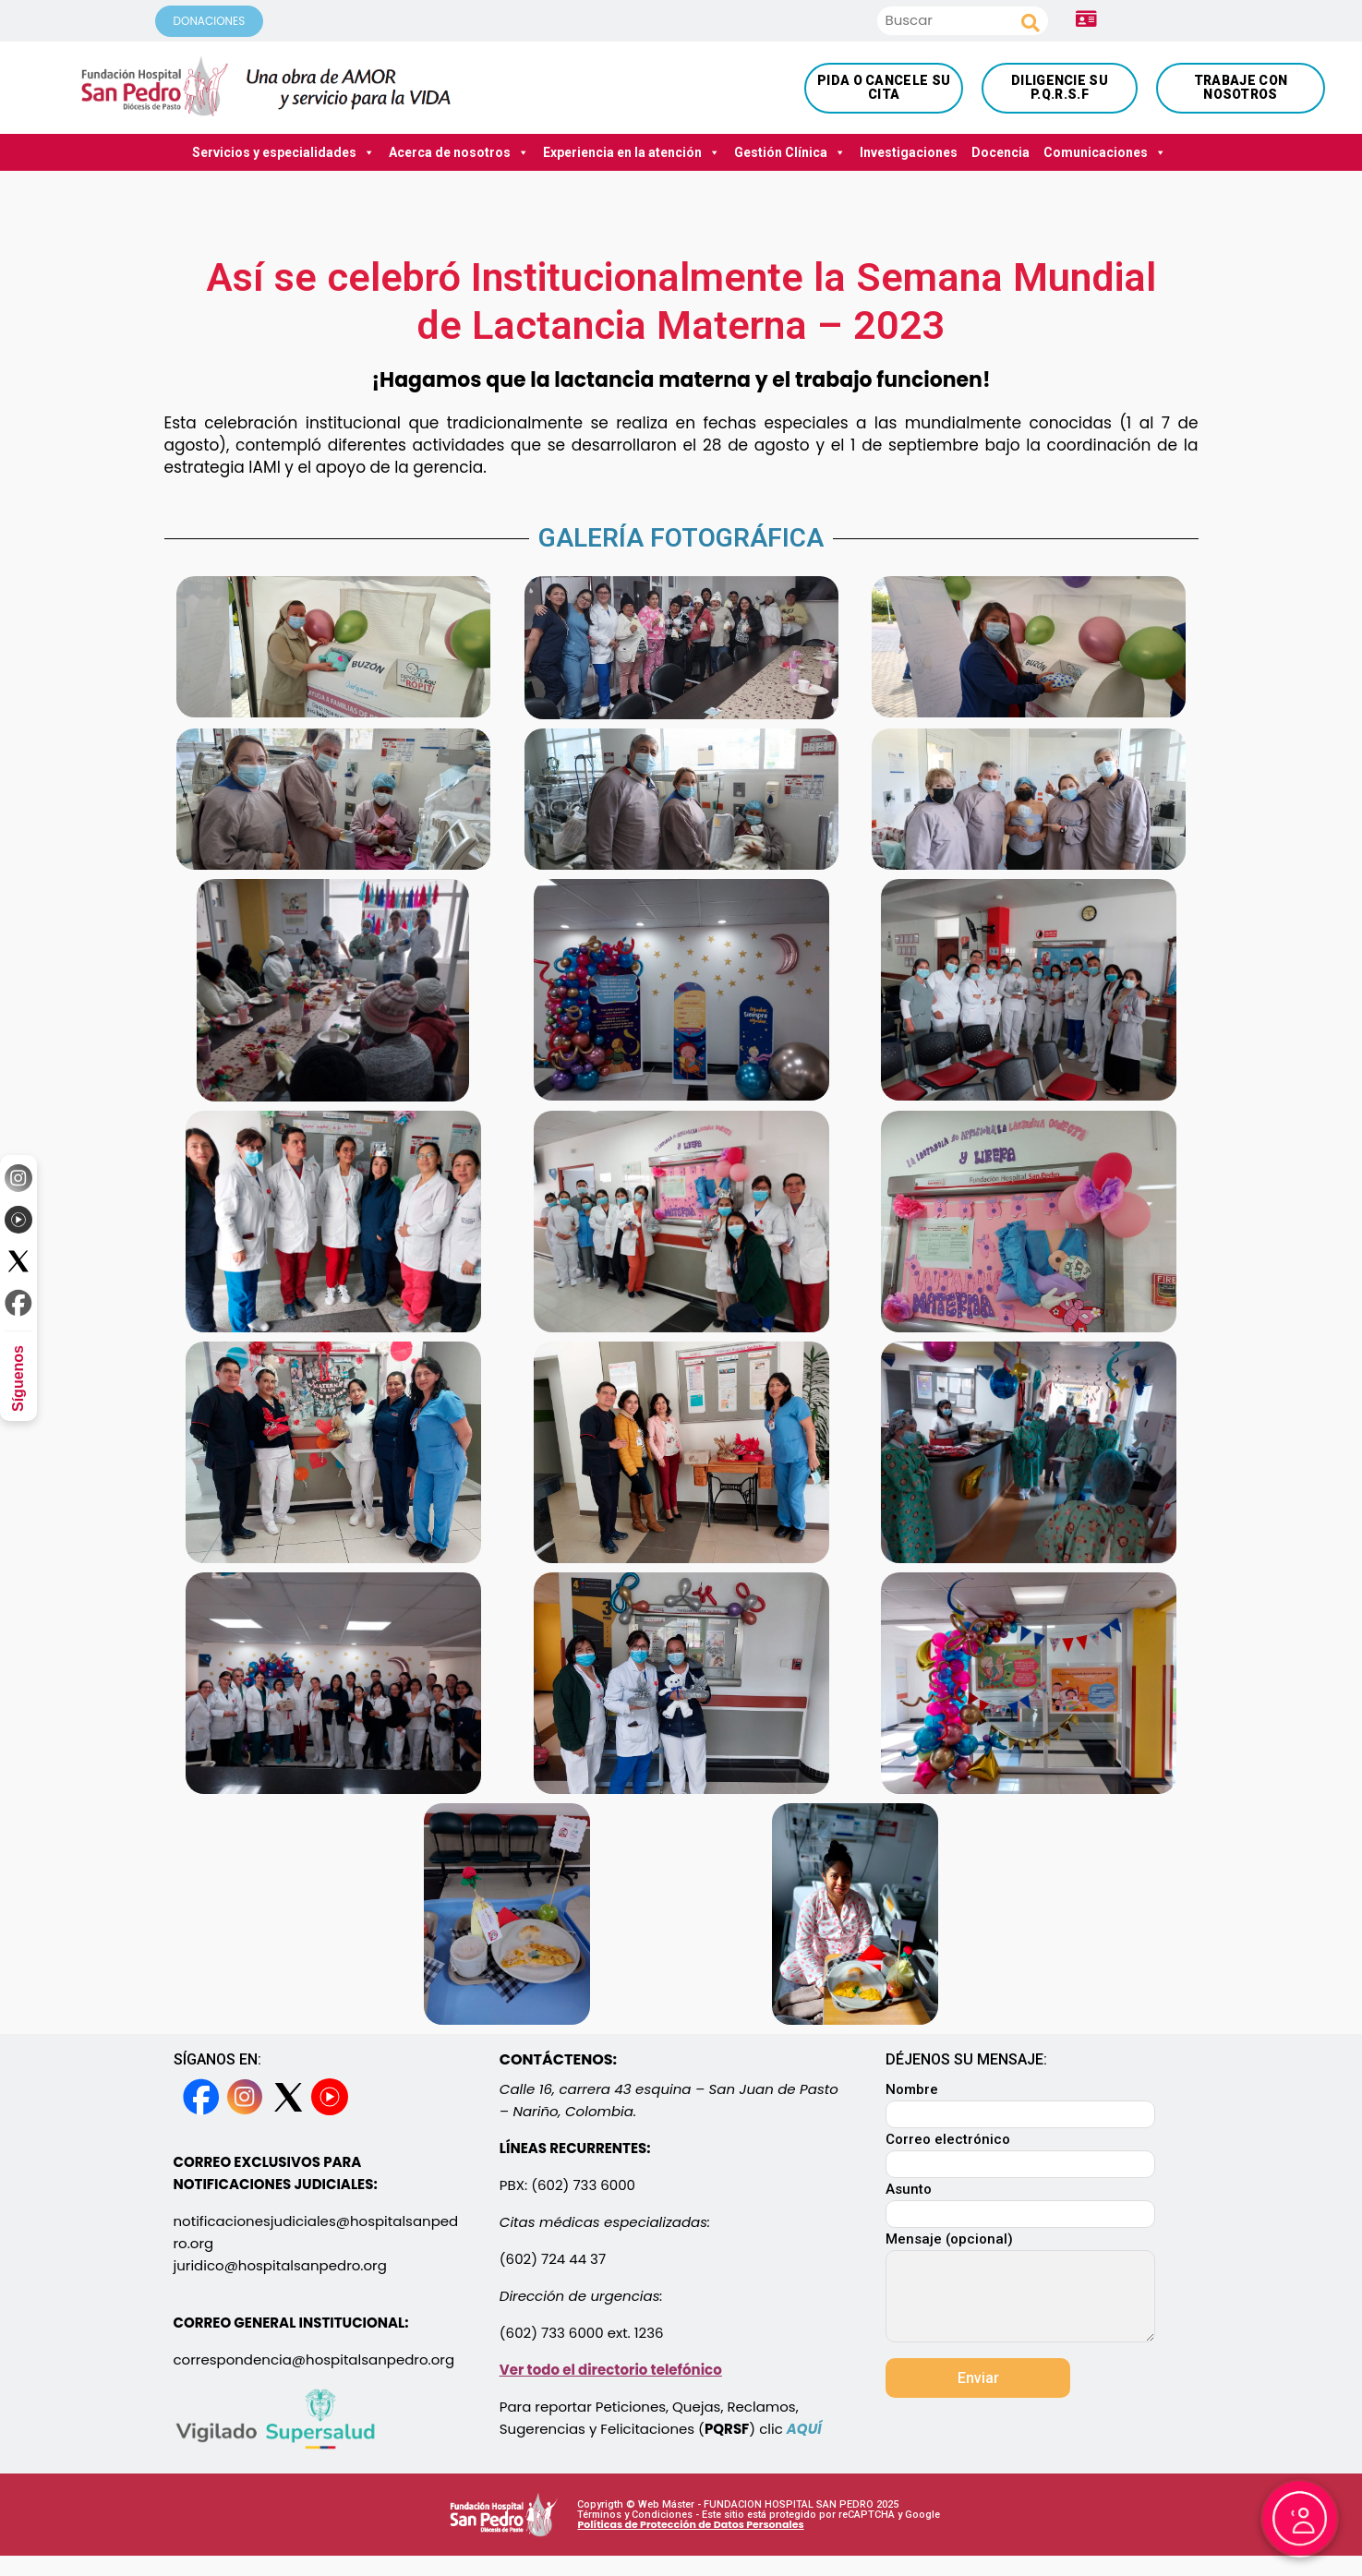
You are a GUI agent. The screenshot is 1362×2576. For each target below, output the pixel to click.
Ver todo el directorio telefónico (611, 2369)
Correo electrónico (1020, 2152)
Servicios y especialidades (283, 152)
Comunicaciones (1104, 152)
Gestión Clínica (790, 152)
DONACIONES (210, 21)
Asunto (1020, 2202)
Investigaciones (909, 152)
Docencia (1000, 152)
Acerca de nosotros (459, 152)
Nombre (1020, 2103)
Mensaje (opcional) (1020, 2289)
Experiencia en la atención (631, 152)
